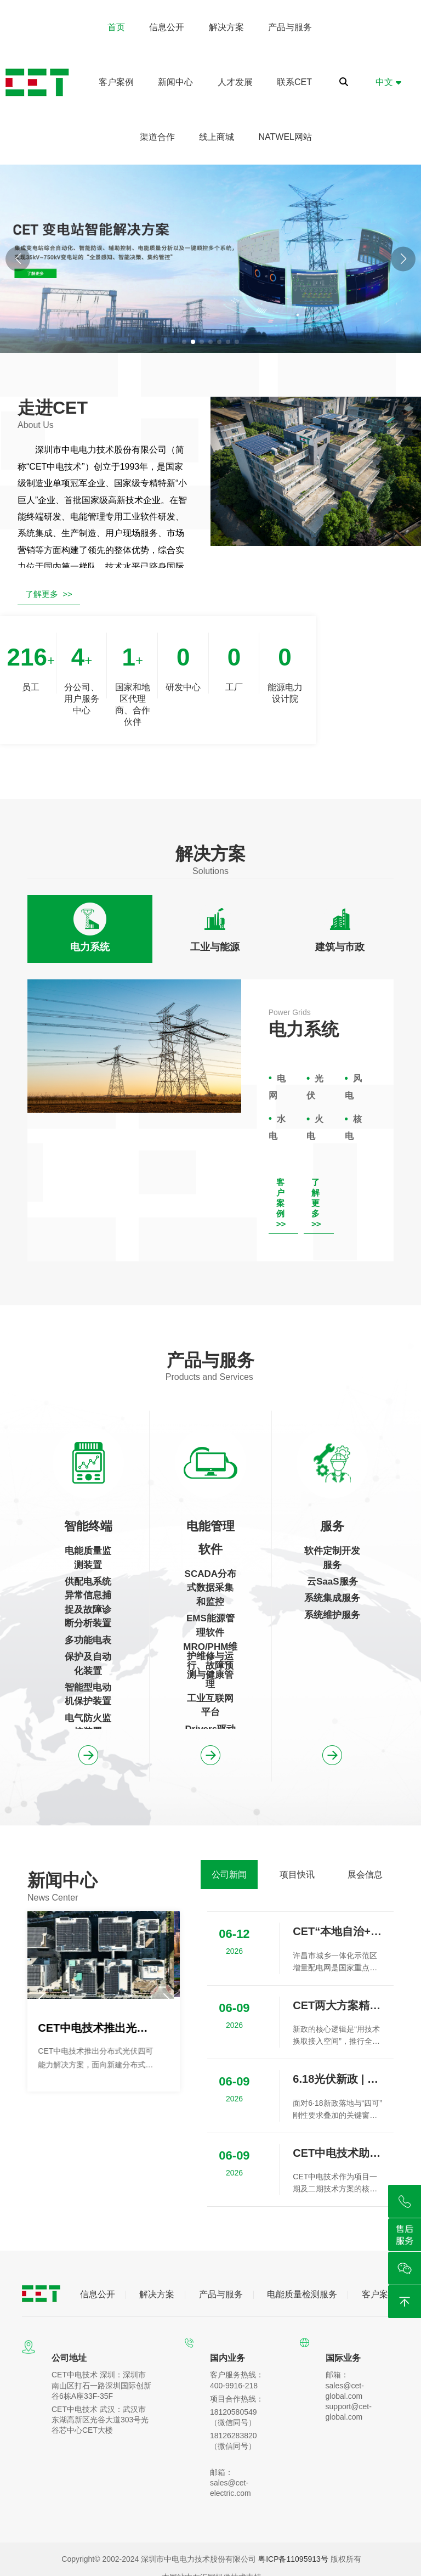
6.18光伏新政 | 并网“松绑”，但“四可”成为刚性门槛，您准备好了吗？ (338, 2079)
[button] (403, 258)
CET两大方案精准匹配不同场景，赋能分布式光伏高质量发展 (338, 2005)
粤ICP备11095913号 (293, 2559)
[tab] (89, 929)
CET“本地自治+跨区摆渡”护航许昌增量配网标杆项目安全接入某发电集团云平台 (338, 1931)
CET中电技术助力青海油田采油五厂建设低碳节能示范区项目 (338, 2153)
